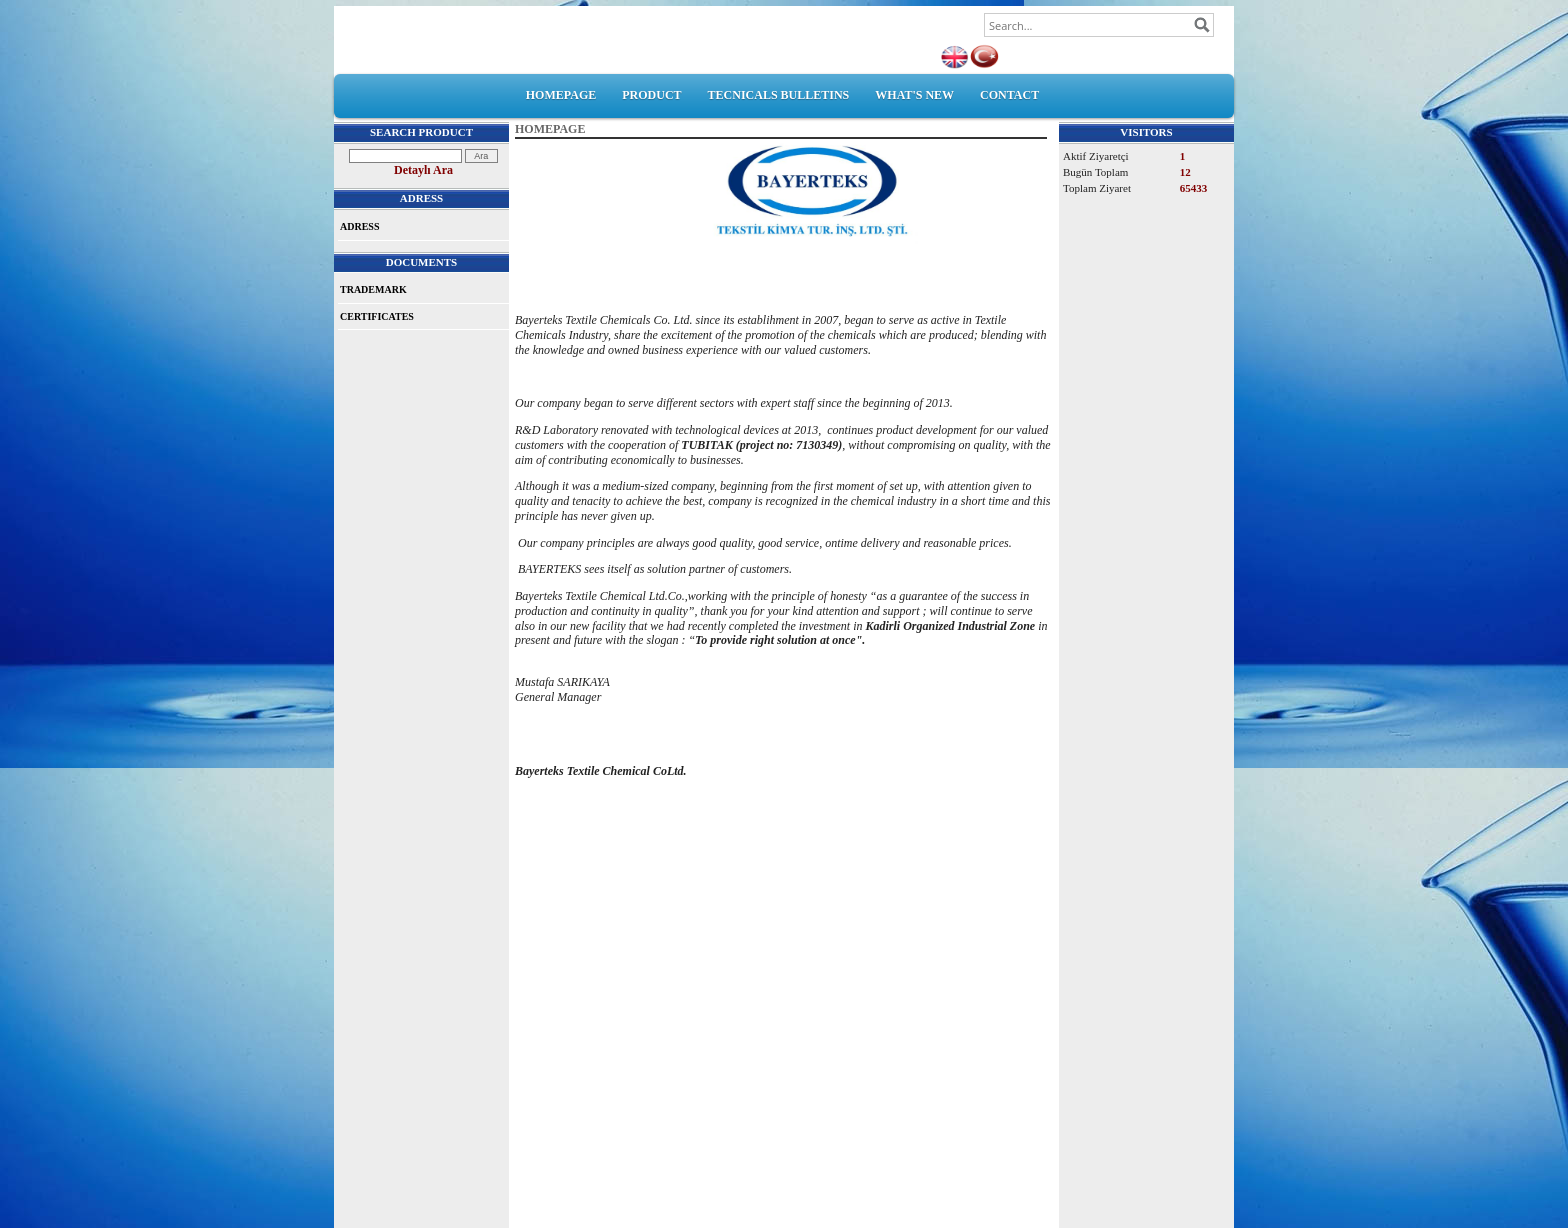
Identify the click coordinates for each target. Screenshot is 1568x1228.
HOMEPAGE (561, 95)
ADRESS (359, 226)
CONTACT (1009, 95)
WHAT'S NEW (914, 95)
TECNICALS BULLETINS (779, 95)
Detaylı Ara (423, 170)
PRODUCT (651, 95)
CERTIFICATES (377, 316)
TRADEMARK (373, 289)
